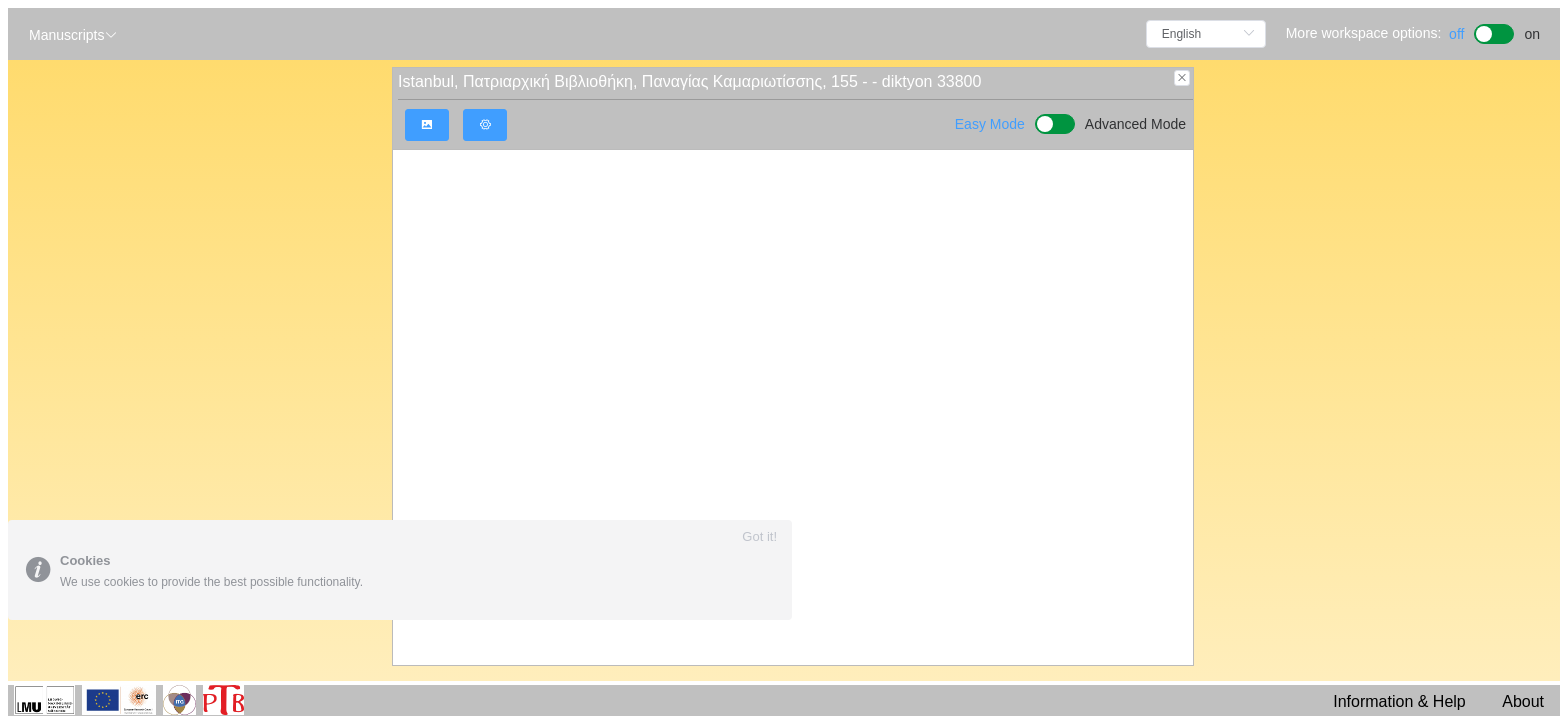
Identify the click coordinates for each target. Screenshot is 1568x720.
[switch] (1494, 31)
